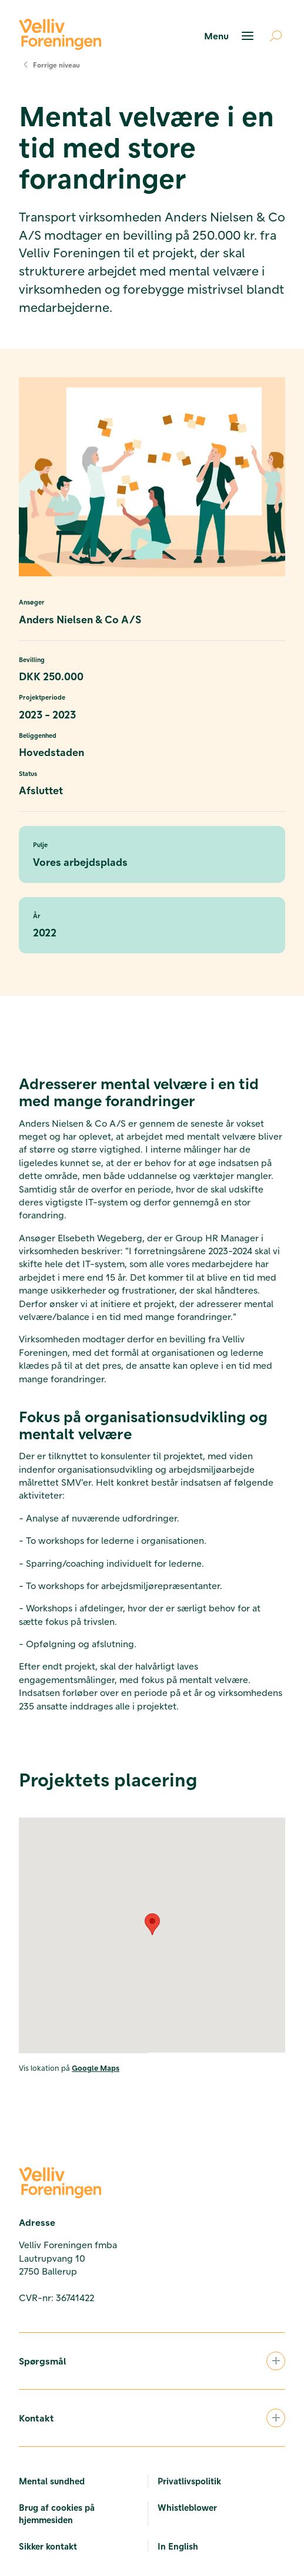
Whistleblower (187, 2507)
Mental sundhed (52, 2481)
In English (178, 2546)
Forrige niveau (49, 65)
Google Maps (95, 2067)
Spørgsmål (152, 2361)
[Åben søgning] (271, 35)
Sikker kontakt (48, 2546)
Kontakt (152, 2418)
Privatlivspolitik (189, 2481)
